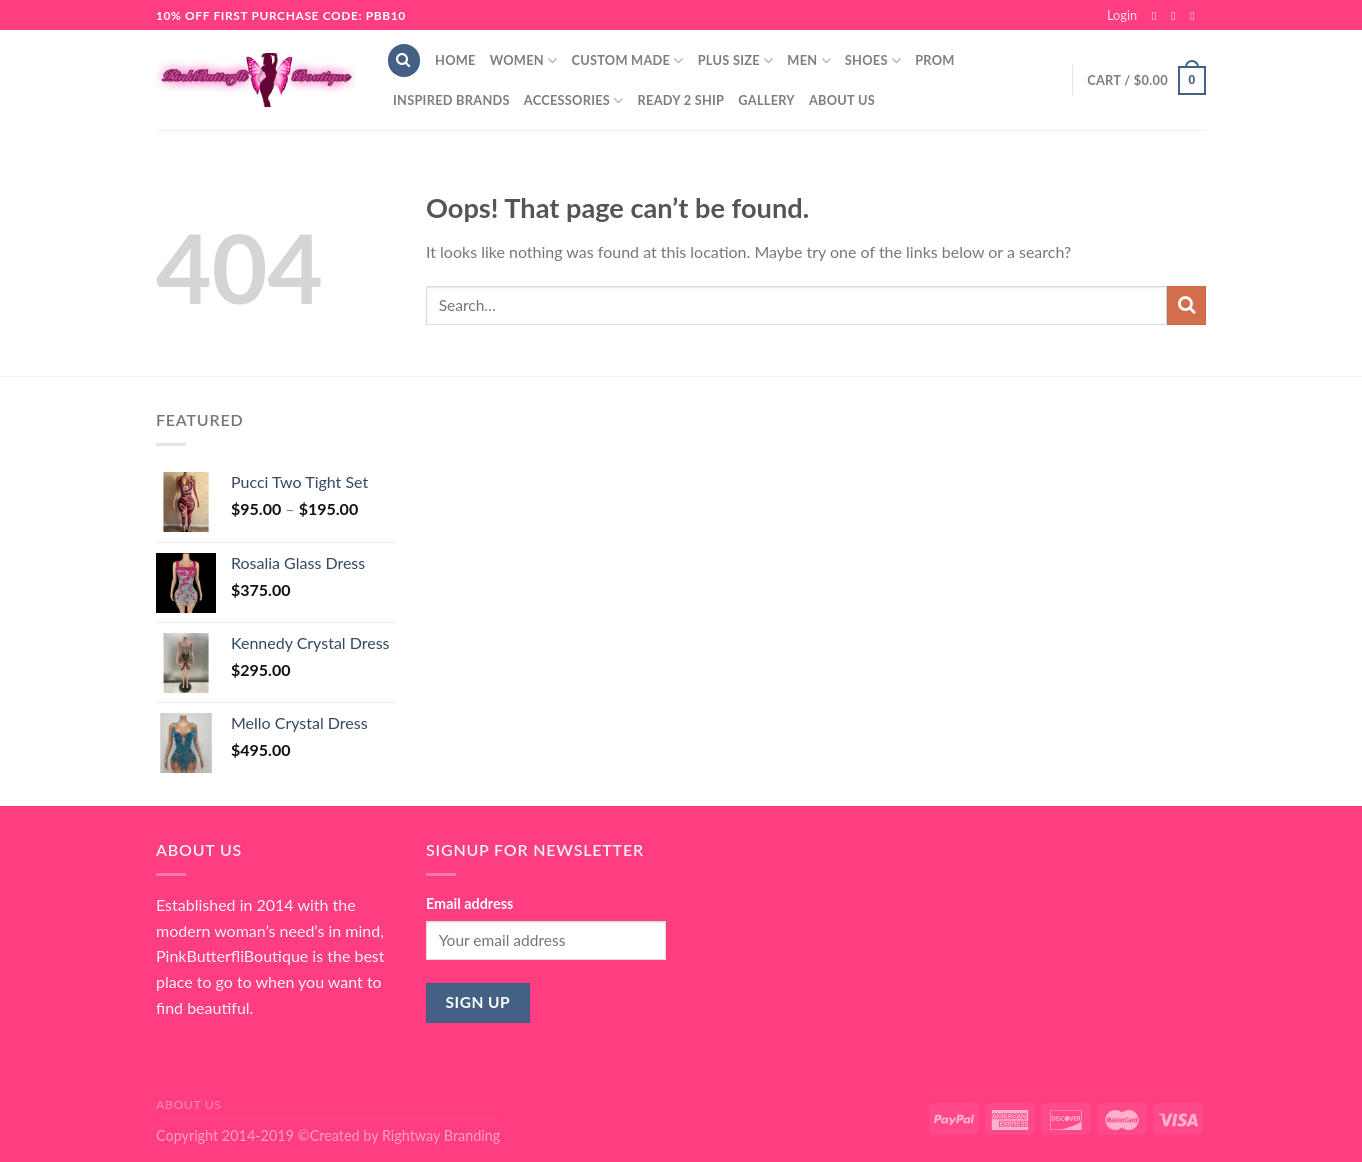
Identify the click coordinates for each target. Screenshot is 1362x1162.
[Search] (404, 60)
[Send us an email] (1196, 16)
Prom (934, 60)
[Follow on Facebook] (1158, 16)
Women (524, 60)
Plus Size (736, 60)
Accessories (574, 100)
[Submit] (1186, 305)
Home (455, 60)
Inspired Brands (451, 100)
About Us (842, 100)
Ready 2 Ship (681, 100)
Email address (469, 903)
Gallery (766, 100)
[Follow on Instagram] (1177, 16)
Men (809, 60)
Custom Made (627, 60)
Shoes (873, 60)
